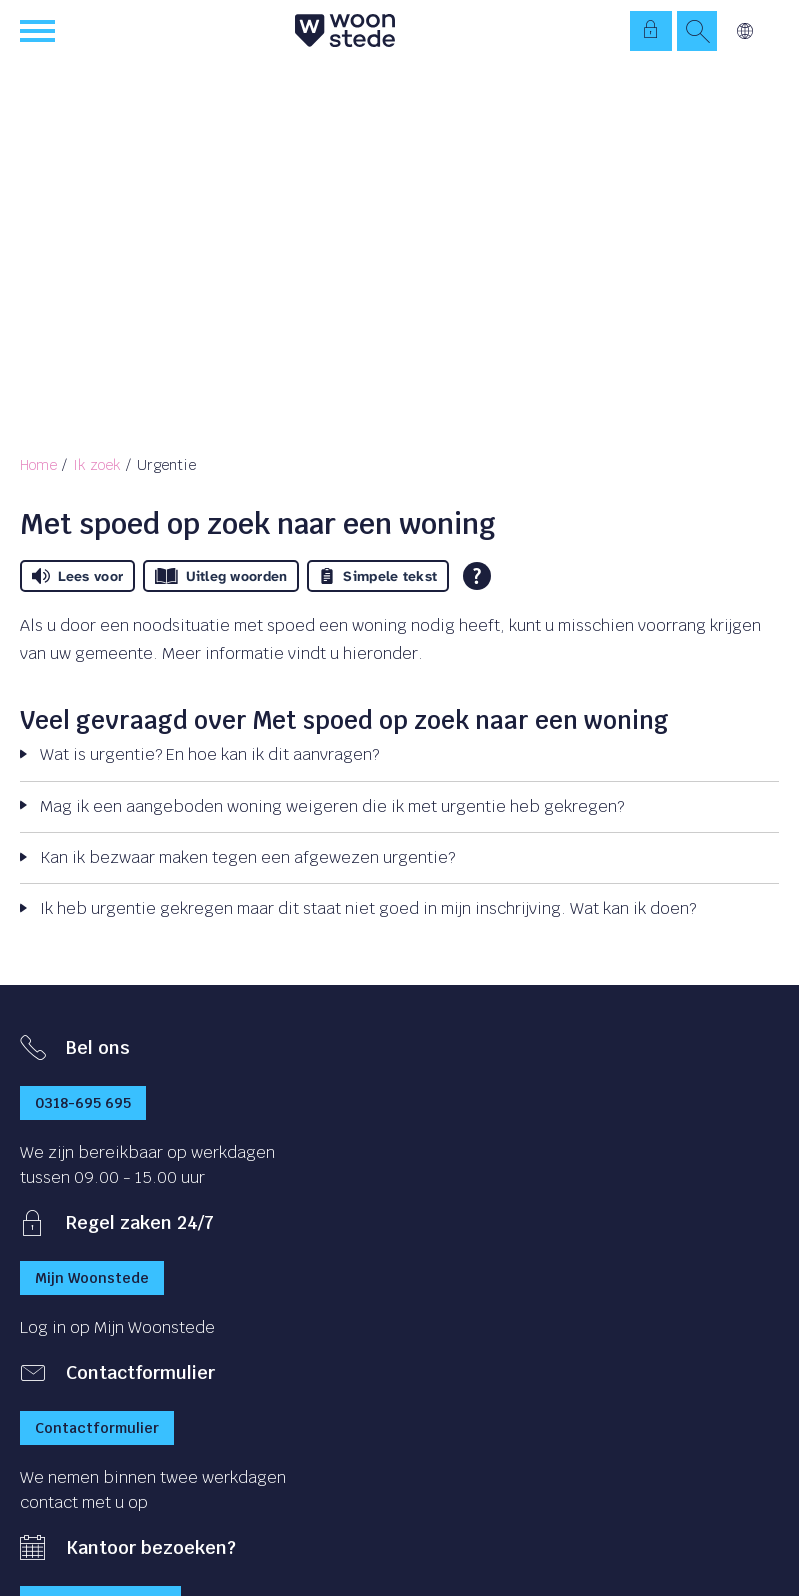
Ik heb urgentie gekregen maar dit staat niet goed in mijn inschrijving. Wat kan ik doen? (368, 908)
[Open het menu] (40, 31)
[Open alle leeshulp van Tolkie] (477, 576)
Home (38, 465)
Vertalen (745, 31)
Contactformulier (97, 1428)
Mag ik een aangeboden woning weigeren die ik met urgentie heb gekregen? (332, 806)
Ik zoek (97, 465)
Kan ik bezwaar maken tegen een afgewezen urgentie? (247, 857)
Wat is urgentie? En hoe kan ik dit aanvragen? (209, 754)
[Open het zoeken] (697, 31)
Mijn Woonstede (92, 1278)
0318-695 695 (83, 1103)
